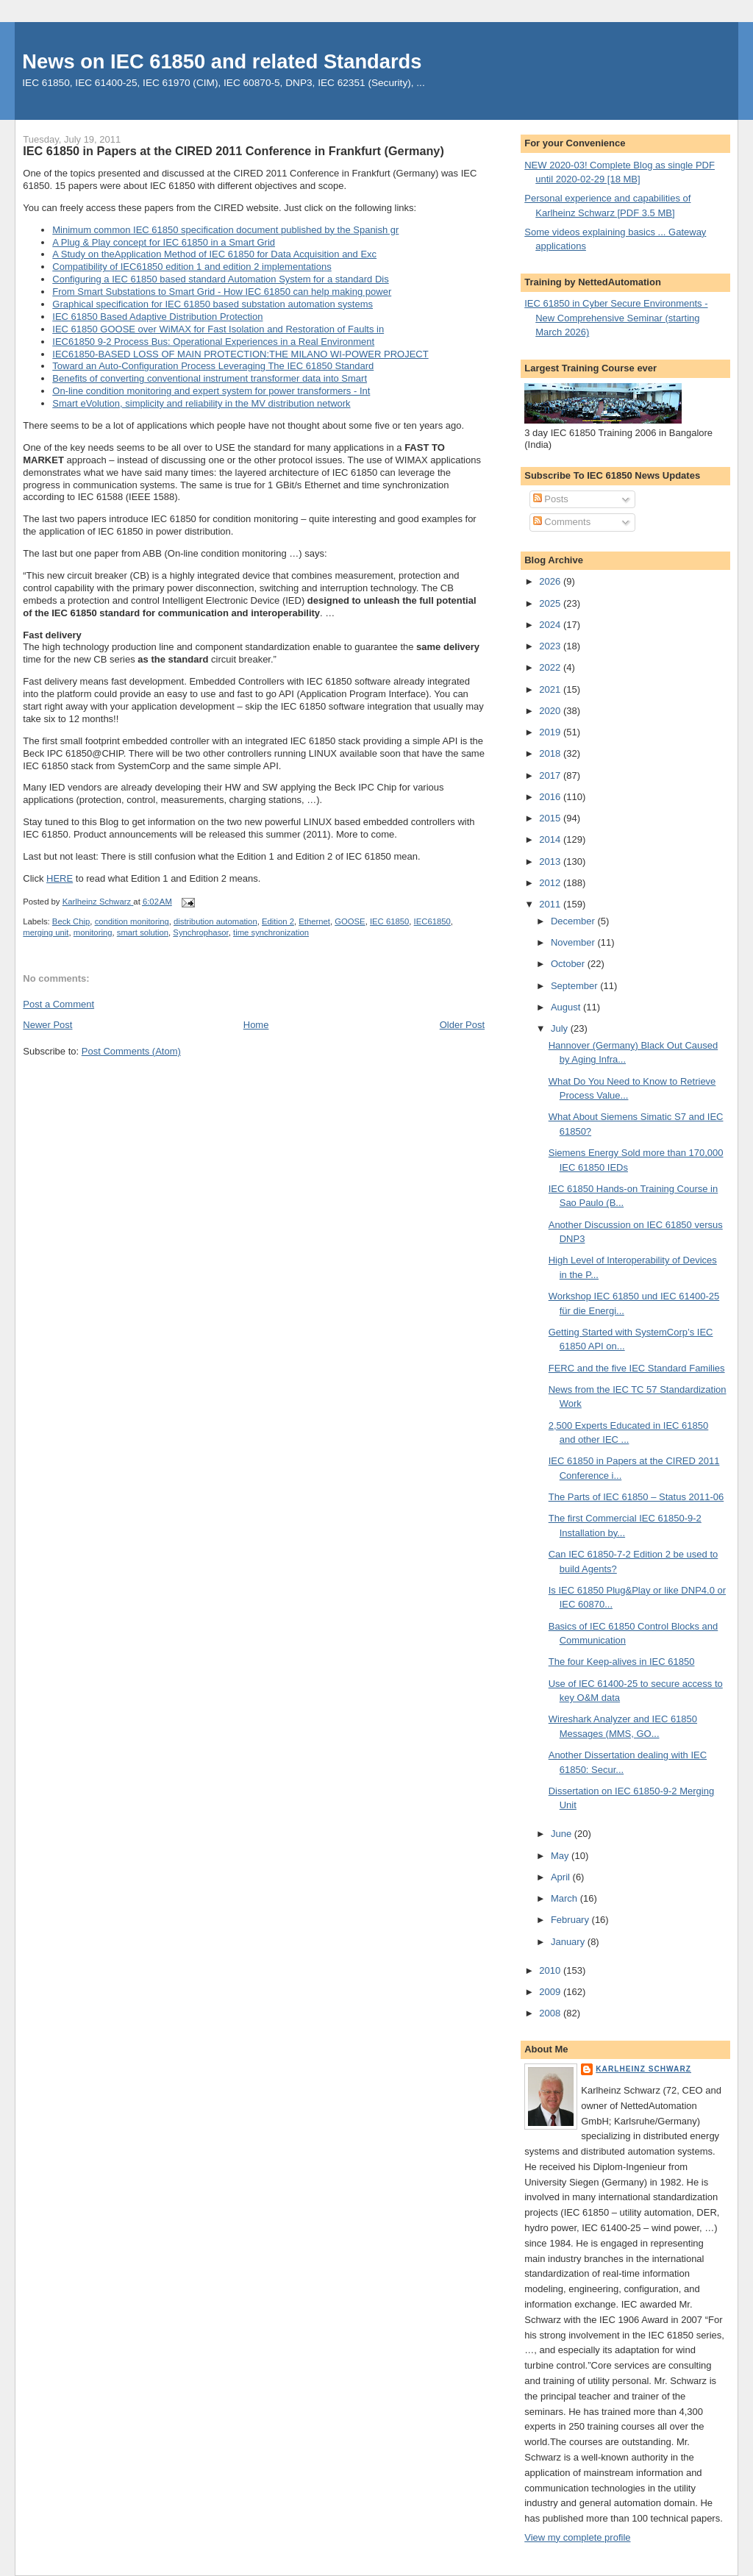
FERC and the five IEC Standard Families (637, 1368)
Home (256, 1024)
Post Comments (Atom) (131, 1051)
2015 (551, 818)
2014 (551, 839)
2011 (551, 904)
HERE (59, 878)
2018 (551, 753)
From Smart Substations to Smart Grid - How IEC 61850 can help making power (221, 291)
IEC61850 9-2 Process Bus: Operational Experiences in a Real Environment (213, 341)
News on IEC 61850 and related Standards (221, 61)
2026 (551, 581)
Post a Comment (58, 1004)
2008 (551, 2013)
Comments (561, 521)
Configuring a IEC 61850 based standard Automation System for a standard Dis (220, 279)
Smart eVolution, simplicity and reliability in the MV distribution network (201, 403)
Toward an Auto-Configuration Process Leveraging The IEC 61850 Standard (213, 365)
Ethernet (314, 921)
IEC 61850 (389, 921)
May (561, 1855)
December (574, 921)
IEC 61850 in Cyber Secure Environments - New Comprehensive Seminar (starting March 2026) (615, 318)
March (565, 1898)
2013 (551, 861)
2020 (551, 710)
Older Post (462, 1024)
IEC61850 (432, 921)
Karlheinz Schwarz (643, 2069)
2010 (551, 1970)
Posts (550, 498)
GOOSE (350, 921)
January (569, 1941)
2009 (551, 1991)
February (571, 1919)
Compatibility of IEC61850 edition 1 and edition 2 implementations (191, 266)
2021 (551, 689)
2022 (551, 667)
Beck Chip (71, 921)
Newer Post (47, 1024)
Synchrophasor (200, 932)
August (567, 1007)
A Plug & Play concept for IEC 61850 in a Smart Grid (163, 242)
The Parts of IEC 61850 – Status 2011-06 (636, 1496)
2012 (551, 882)
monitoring (93, 932)
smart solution (142, 932)
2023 (551, 646)
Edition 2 (278, 921)
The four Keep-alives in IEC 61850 (622, 1661)
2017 (551, 775)
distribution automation (215, 921)
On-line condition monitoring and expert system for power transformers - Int (211, 390)
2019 (551, 732)
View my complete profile (577, 2537)
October (569, 963)
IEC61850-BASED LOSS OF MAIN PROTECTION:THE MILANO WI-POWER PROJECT (240, 354)
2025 (551, 603)
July (561, 1028)
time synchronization (271, 932)
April (562, 1877)
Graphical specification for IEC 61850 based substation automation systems (212, 304)
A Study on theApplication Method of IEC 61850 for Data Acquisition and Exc (214, 254)
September (575, 985)
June (562, 1833)
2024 (551, 624)
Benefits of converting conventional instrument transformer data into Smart (209, 378)
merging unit (45, 932)
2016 (551, 796)
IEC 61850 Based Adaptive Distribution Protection (157, 316)
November (574, 942)
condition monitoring (132, 921)
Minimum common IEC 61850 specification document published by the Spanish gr (225, 229)
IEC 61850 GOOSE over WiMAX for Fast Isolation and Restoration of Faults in (218, 329)
